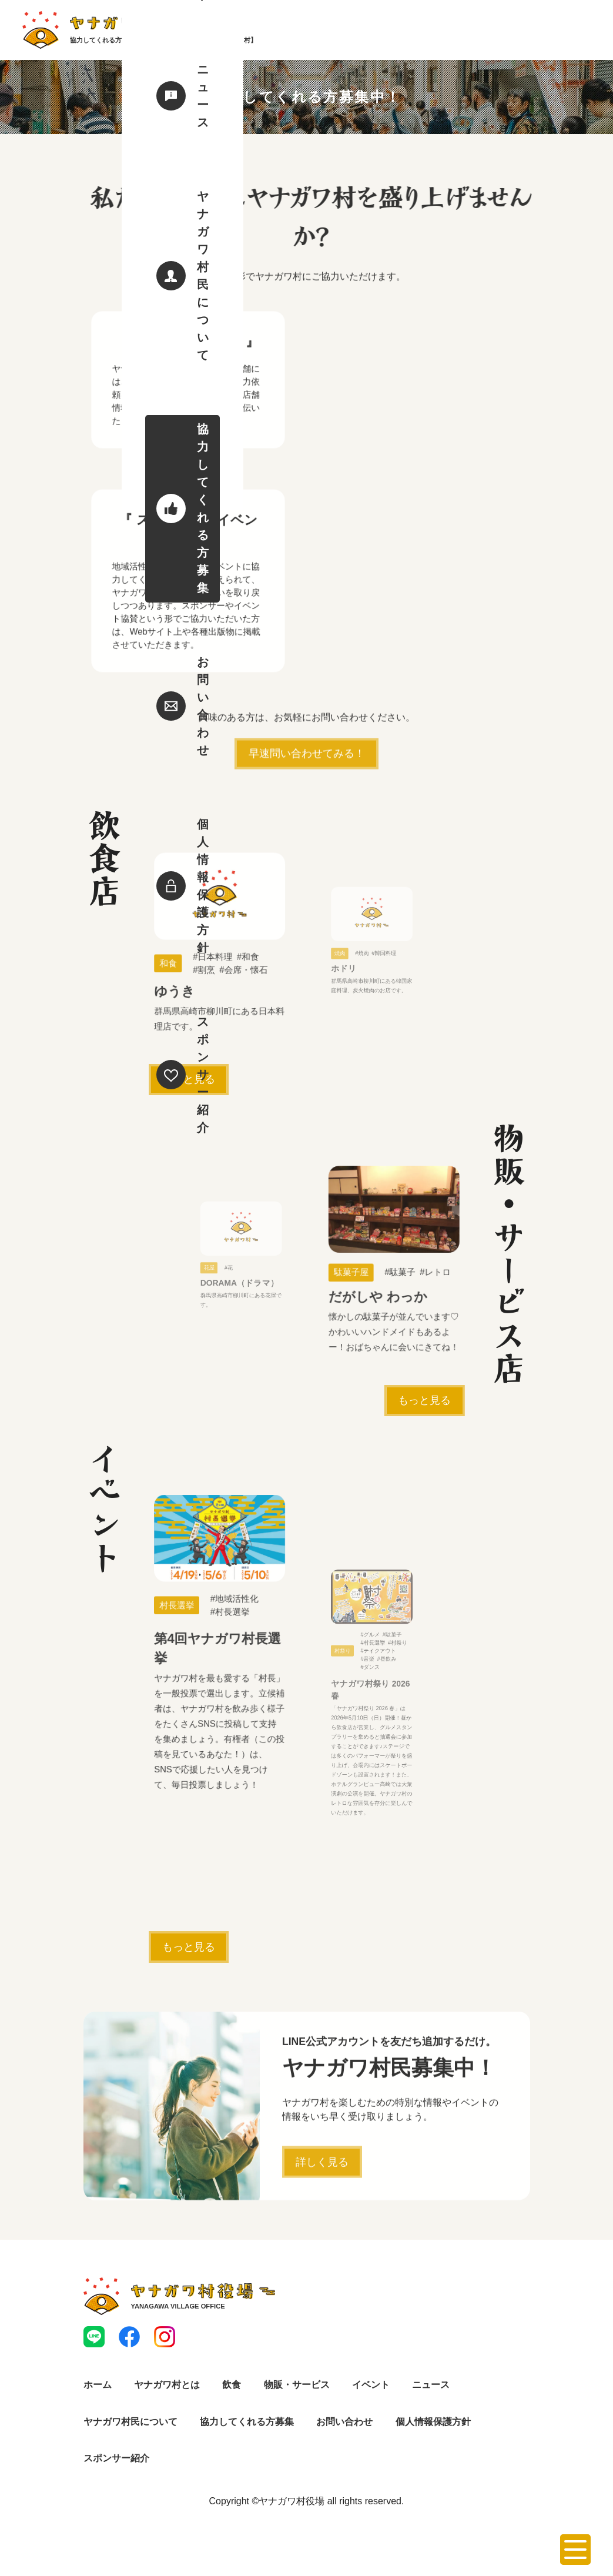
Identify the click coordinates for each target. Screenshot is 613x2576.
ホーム (97, 2393)
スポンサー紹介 (116, 2466)
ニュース (431, 2393)
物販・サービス (297, 2393)
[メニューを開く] (575, 2549)
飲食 (231, 2393)
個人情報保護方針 (433, 2430)
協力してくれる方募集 (247, 2430)
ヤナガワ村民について (130, 2430)
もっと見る (188, 1082)
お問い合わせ (344, 2430)
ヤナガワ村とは (167, 2393)
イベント (371, 2393)
